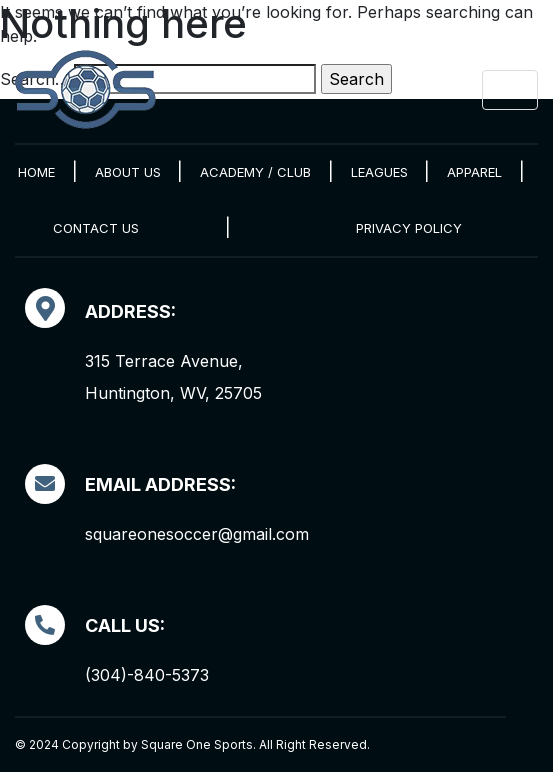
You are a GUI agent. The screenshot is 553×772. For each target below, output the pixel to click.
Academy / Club (255, 172)
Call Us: (125, 625)
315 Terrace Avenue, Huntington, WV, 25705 (173, 377)
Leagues (379, 172)
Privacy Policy (409, 228)
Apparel (474, 172)
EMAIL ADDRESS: (160, 484)
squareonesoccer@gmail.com (197, 534)
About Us (128, 172)
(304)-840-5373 (147, 675)
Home (36, 172)
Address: (130, 311)
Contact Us (96, 228)
